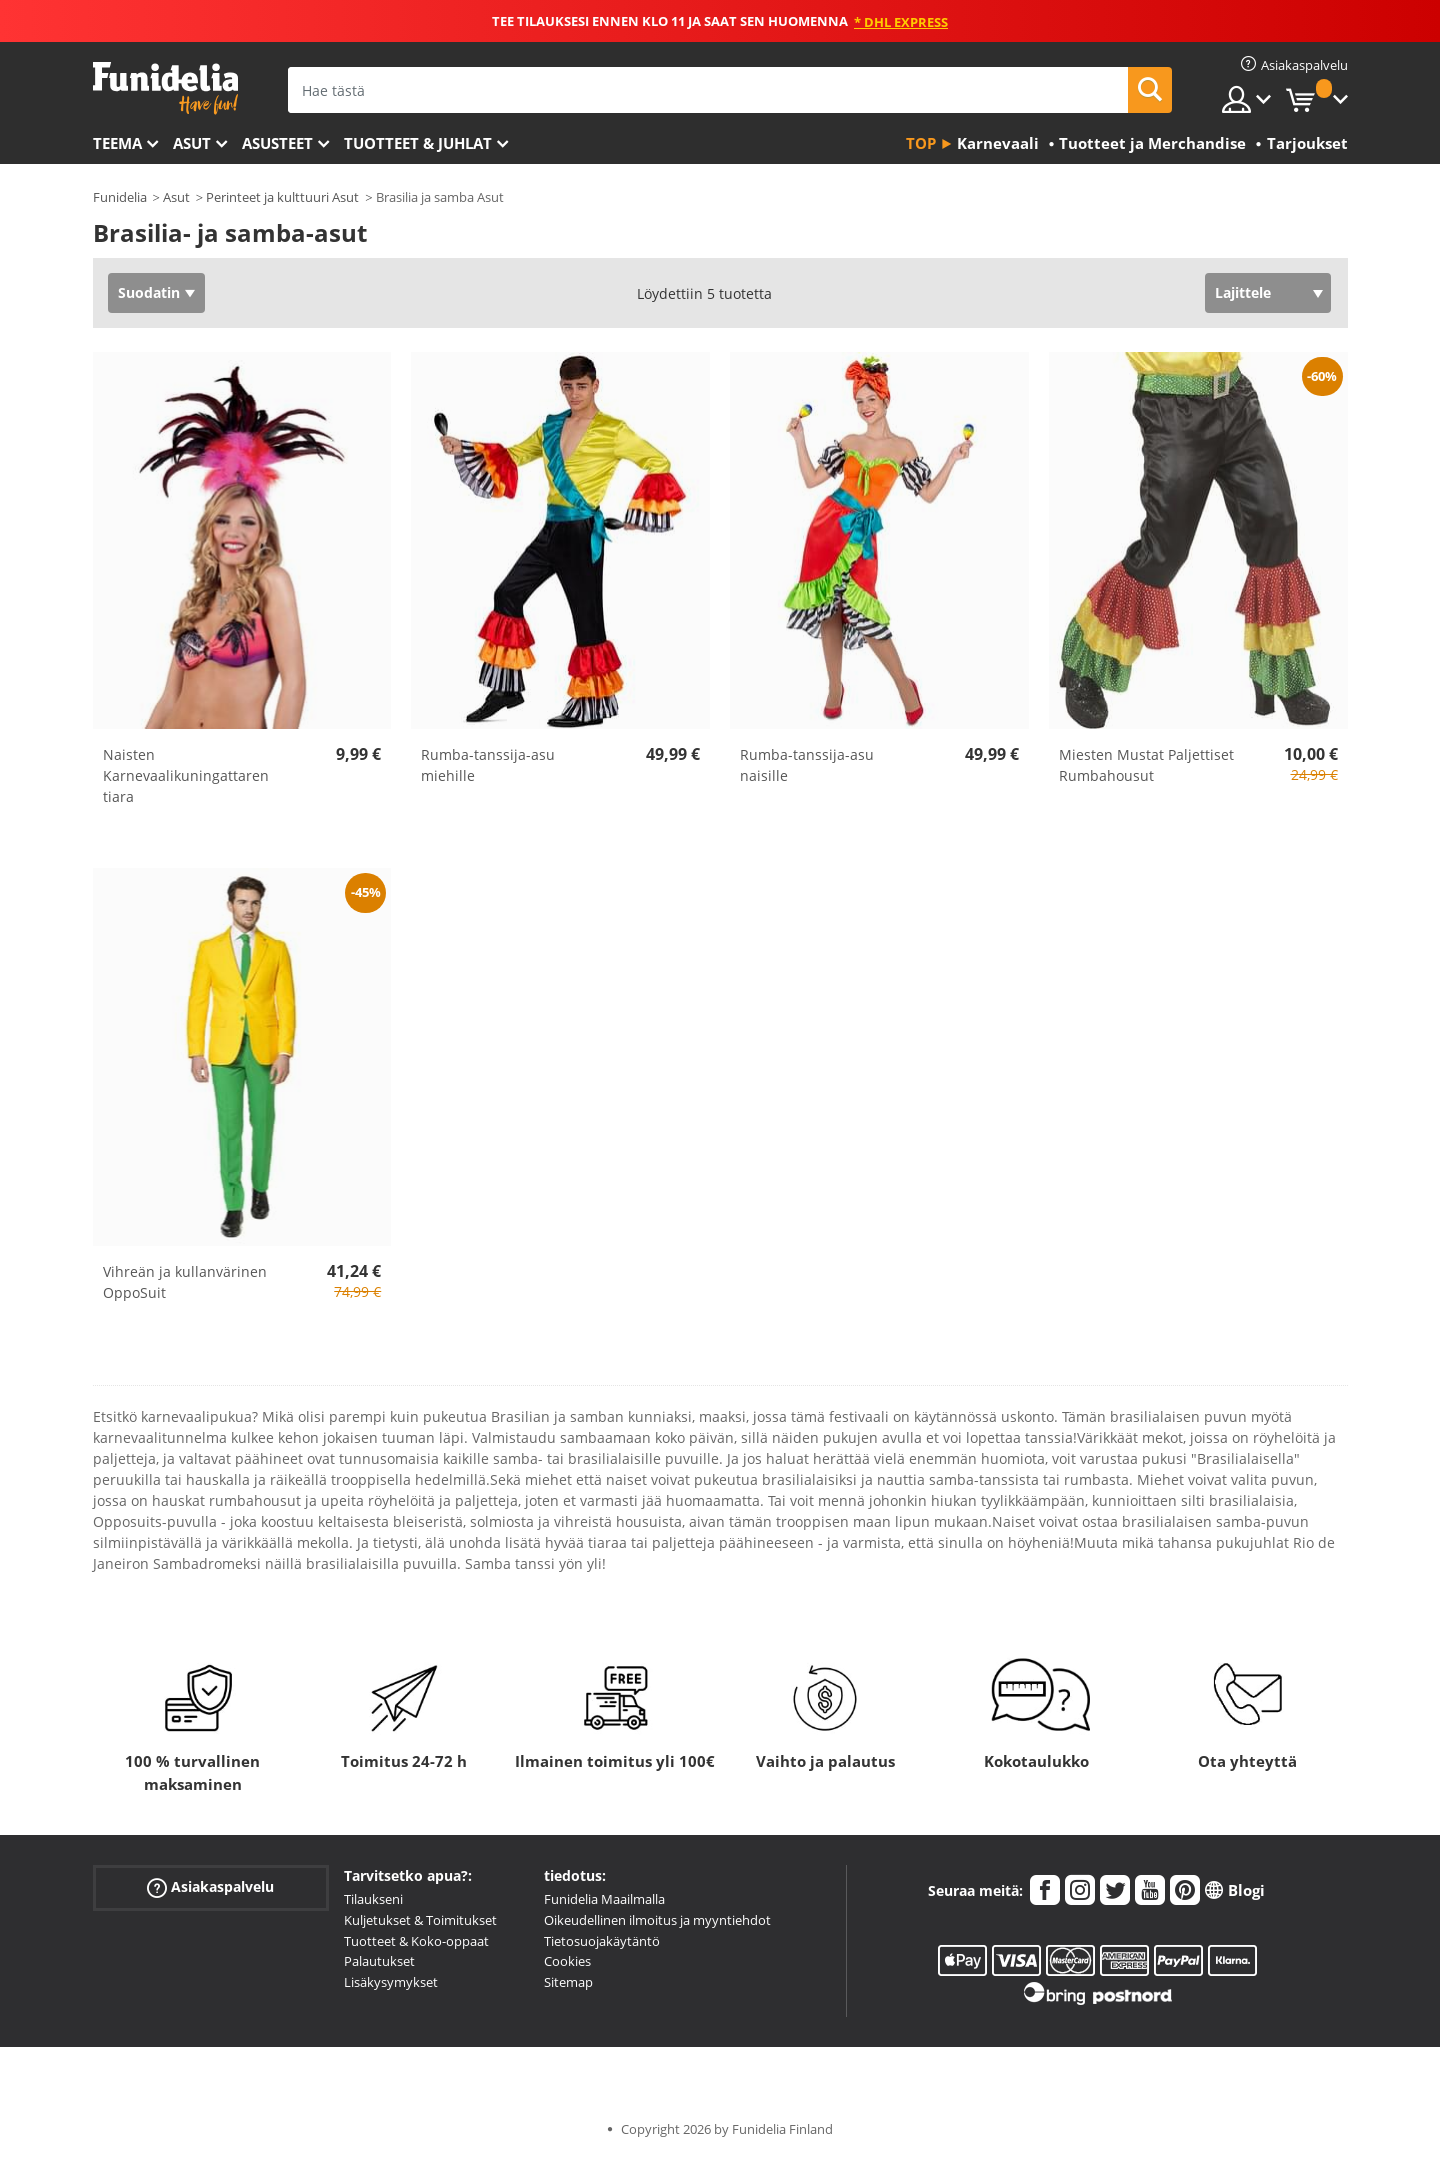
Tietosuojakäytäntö (602, 1941)
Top (921, 143)
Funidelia (120, 197)
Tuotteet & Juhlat (418, 143)
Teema (117, 143)
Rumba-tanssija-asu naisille (807, 765)
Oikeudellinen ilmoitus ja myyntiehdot (657, 1920)
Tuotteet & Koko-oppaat (416, 1941)
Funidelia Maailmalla (604, 1899)
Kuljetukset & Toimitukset (420, 1920)
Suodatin (149, 292)
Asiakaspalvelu (210, 1887)
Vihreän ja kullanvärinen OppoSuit (185, 1282)
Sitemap (568, 1982)
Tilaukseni (373, 1899)
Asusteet (277, 143)
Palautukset (379, 1961)
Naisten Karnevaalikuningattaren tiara (186, 775)
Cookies (567, 1961)
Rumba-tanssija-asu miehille (488, 765)
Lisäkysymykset (391, 1982)
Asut (192, 143)
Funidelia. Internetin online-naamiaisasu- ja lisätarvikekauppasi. (165, 88)
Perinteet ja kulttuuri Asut (282, 197)
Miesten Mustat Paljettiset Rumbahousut (1146, 765)
